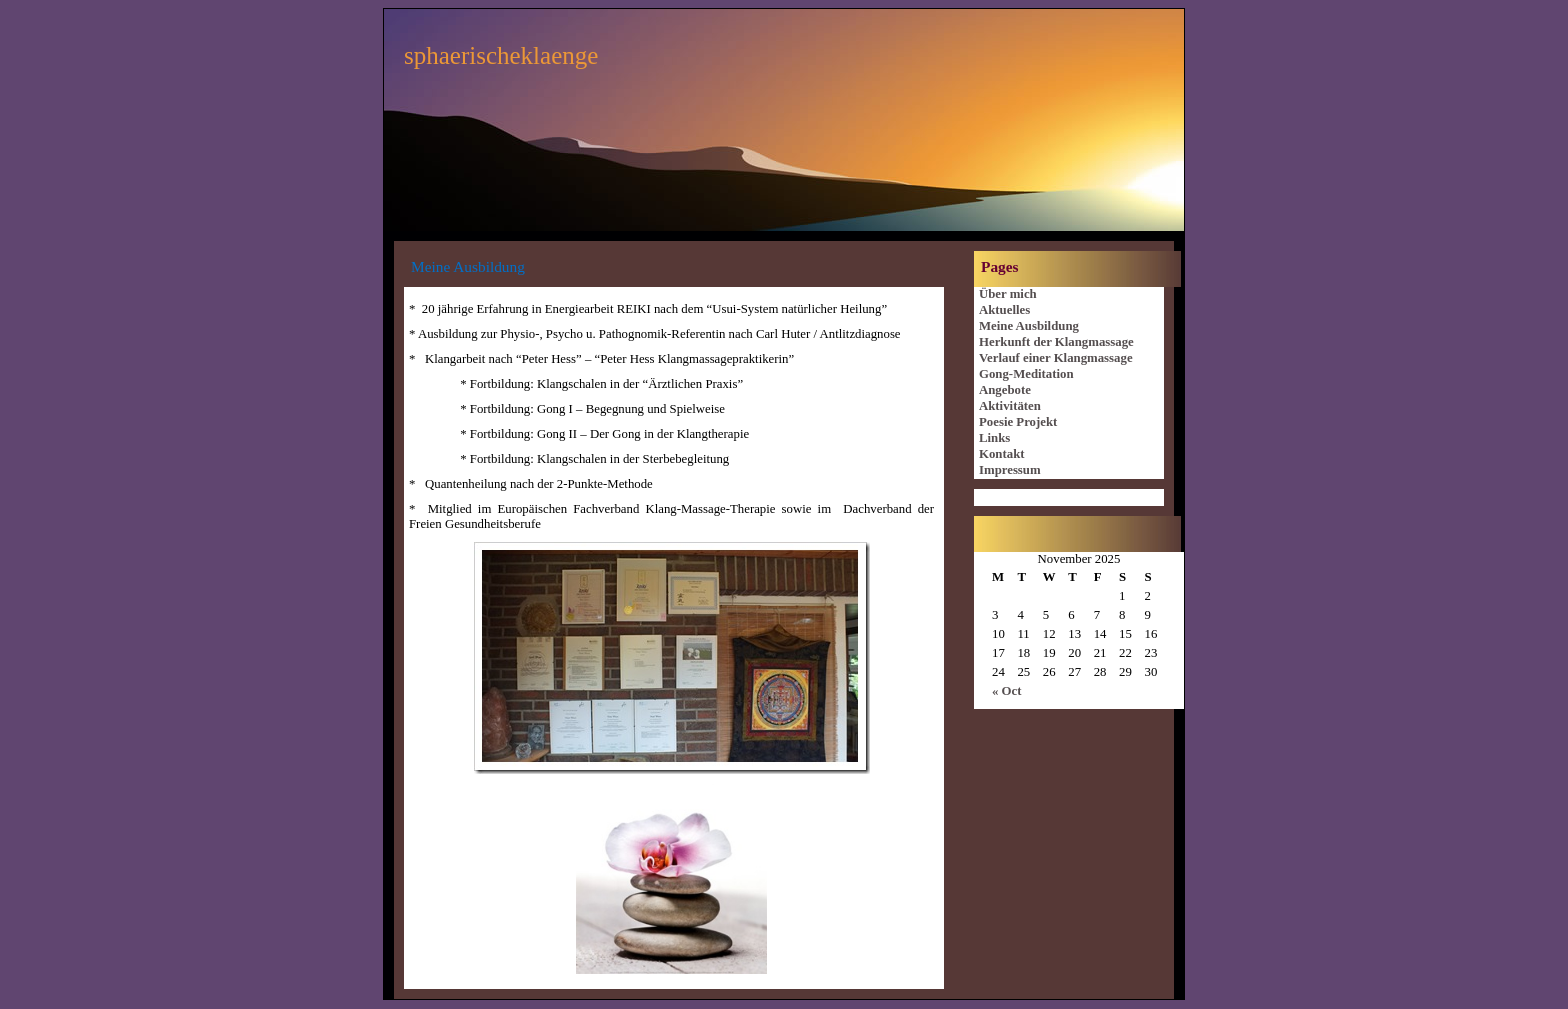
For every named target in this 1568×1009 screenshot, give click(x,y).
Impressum (1010, 470)
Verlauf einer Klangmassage (1056, 358)
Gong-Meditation (1026, 374)
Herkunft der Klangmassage (1056, 342)
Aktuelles (1004, 310)
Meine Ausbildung (1029, 326)
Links (994, 438)
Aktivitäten (1010, 406)
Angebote (1005, 390)
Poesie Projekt (1018, 422)
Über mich (1008, 294)
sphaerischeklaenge (501, 55)
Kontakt (1002, 454)
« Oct (1007, 691)
